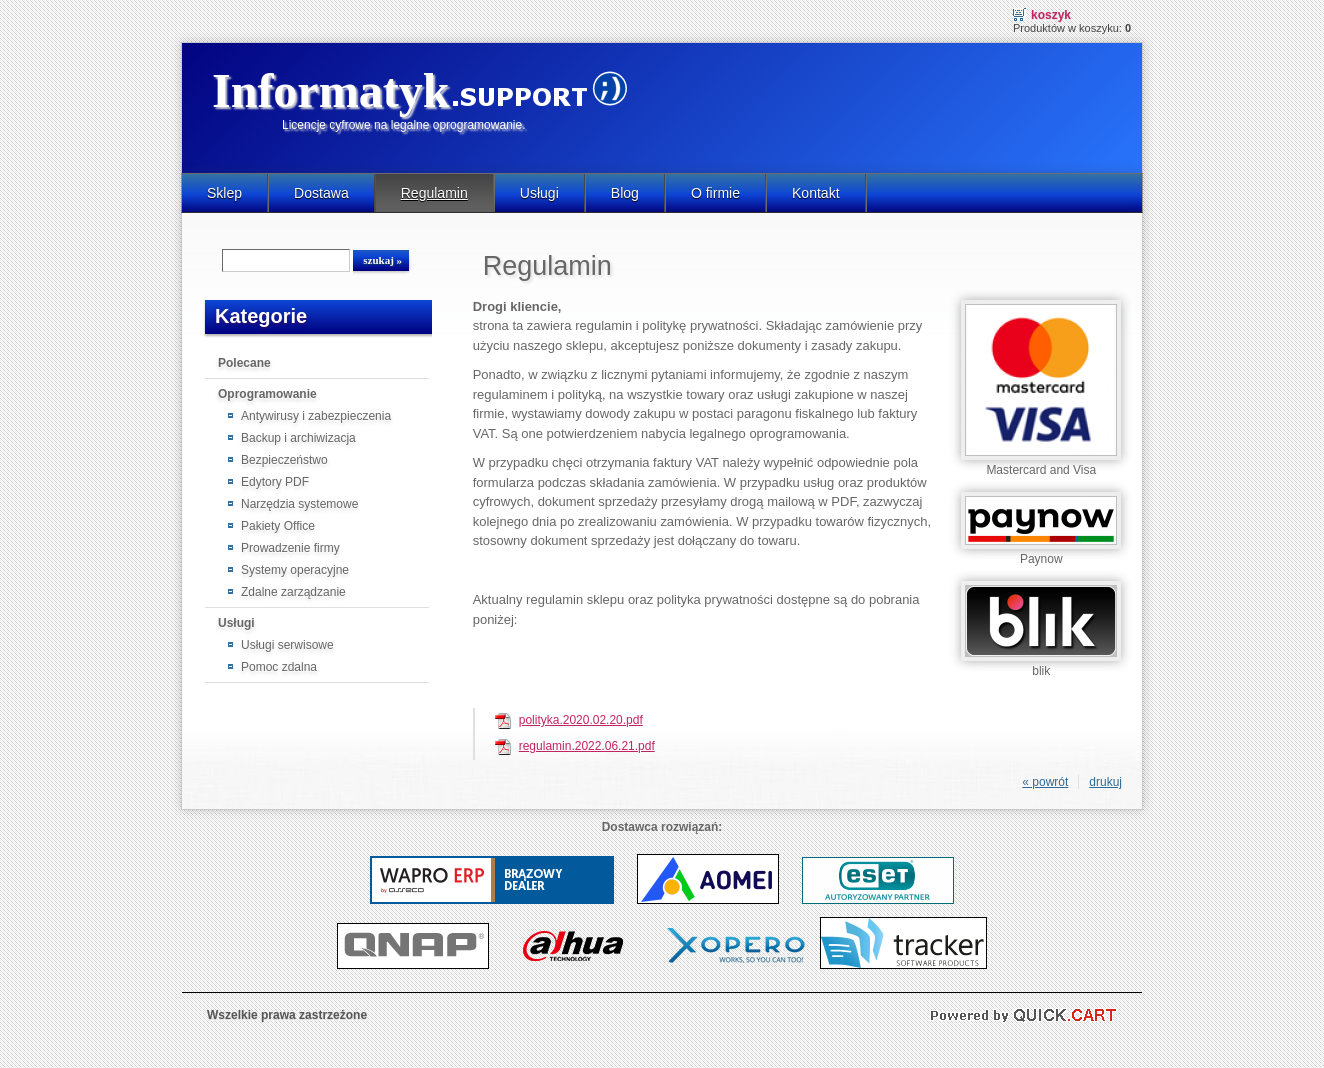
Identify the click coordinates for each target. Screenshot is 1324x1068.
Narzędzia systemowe (299, 504)
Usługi (539, 193)
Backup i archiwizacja (298, 438)
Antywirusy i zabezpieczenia (316, 416)
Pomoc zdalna (279, 667)
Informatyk (330, 90)
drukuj (1105, 782)
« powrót (1045, 782)
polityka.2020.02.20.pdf (581, 720)
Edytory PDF (275, 482)
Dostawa (321, 193)
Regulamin (434, 193)
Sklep (224, 193)
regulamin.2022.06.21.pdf (587, 746)
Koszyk (1051, 15)
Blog (625, 193)
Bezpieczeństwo (284, 460)
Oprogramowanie (267, 394)
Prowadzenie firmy (290, 548)
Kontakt (816, 193)
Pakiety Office (278, 526)
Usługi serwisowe (287, 645)
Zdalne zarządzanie (293, 592)
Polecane (244, 363)
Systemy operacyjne (295, 570)
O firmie (715, 193)
